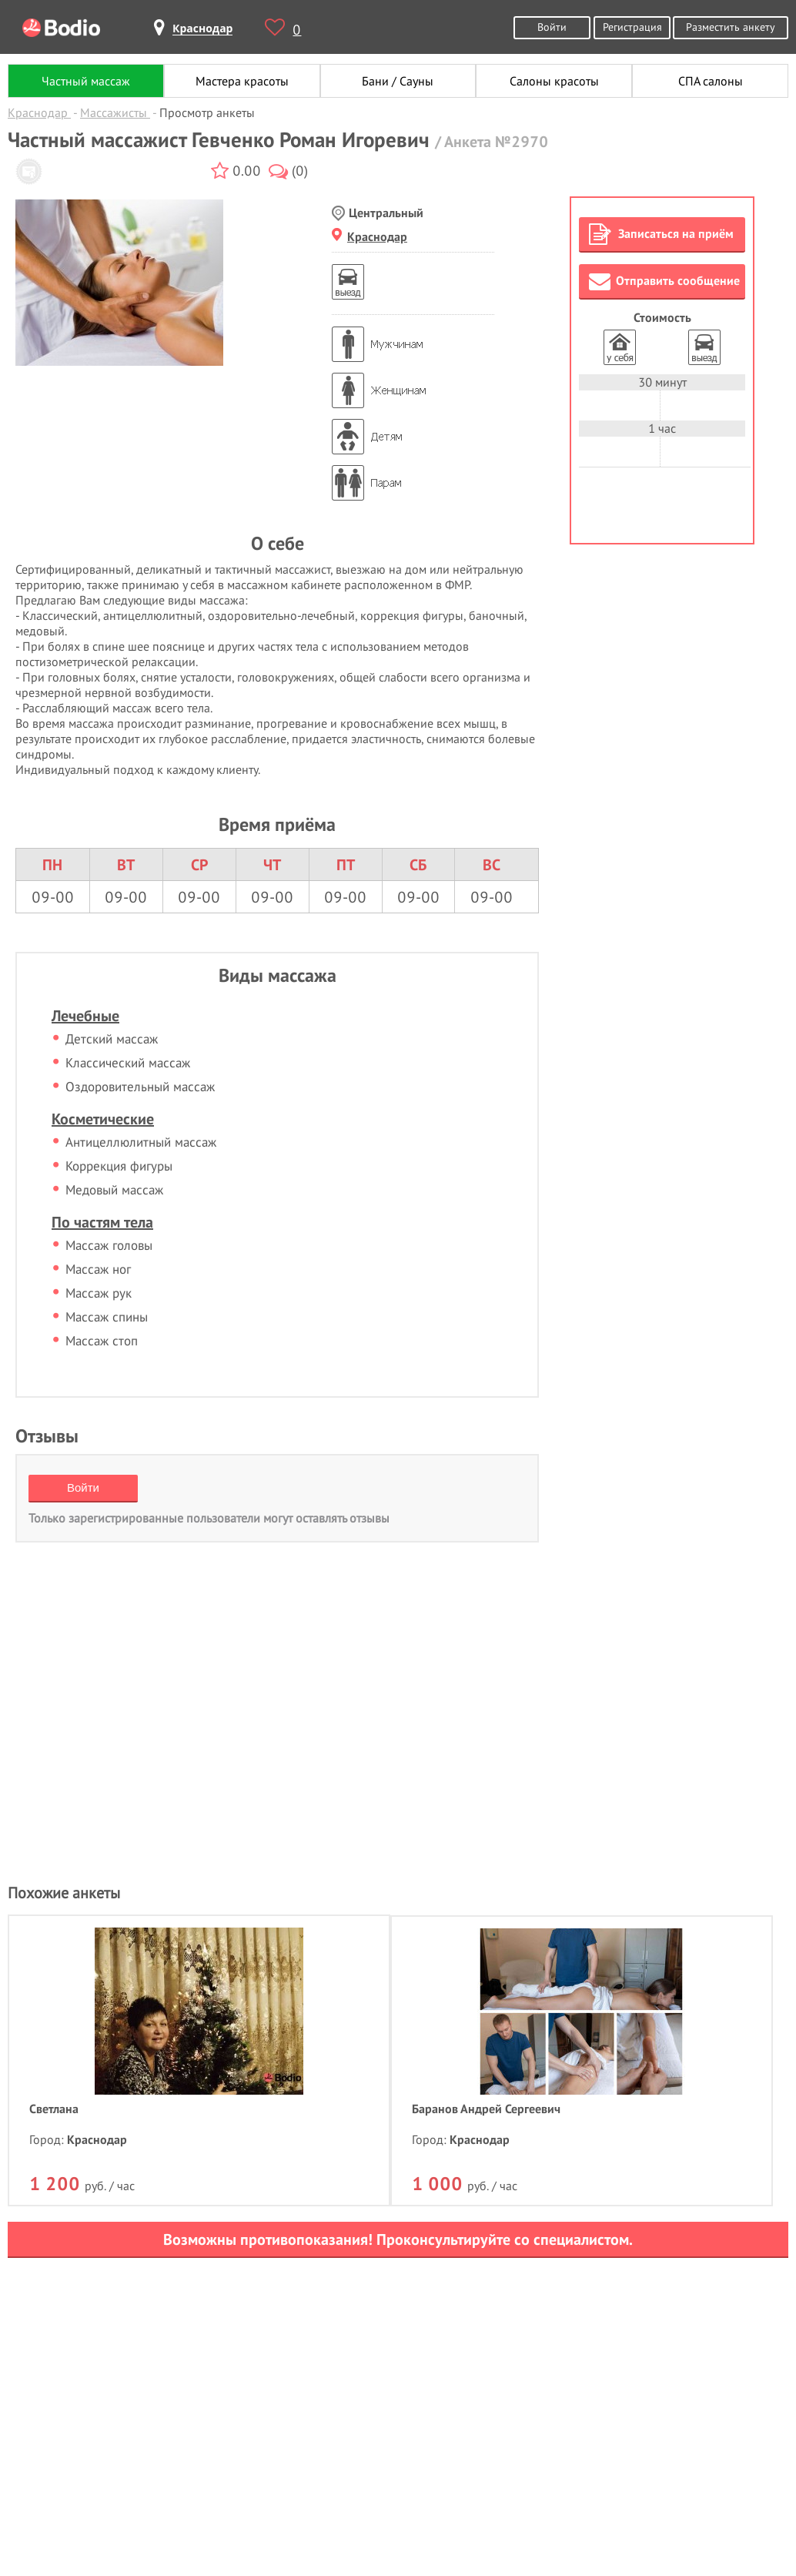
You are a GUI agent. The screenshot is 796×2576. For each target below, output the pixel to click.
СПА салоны (710, 81)
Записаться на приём (661, 234)
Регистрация (632, 26)
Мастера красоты (242, 81)
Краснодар (369, 236)
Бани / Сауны (397, 81)
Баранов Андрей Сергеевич (486, 2108)
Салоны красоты (554, 81)
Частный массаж (86, 81)
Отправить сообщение (664, 281)
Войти (552, 26)
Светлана (54, 2108)
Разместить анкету (730, 26)
